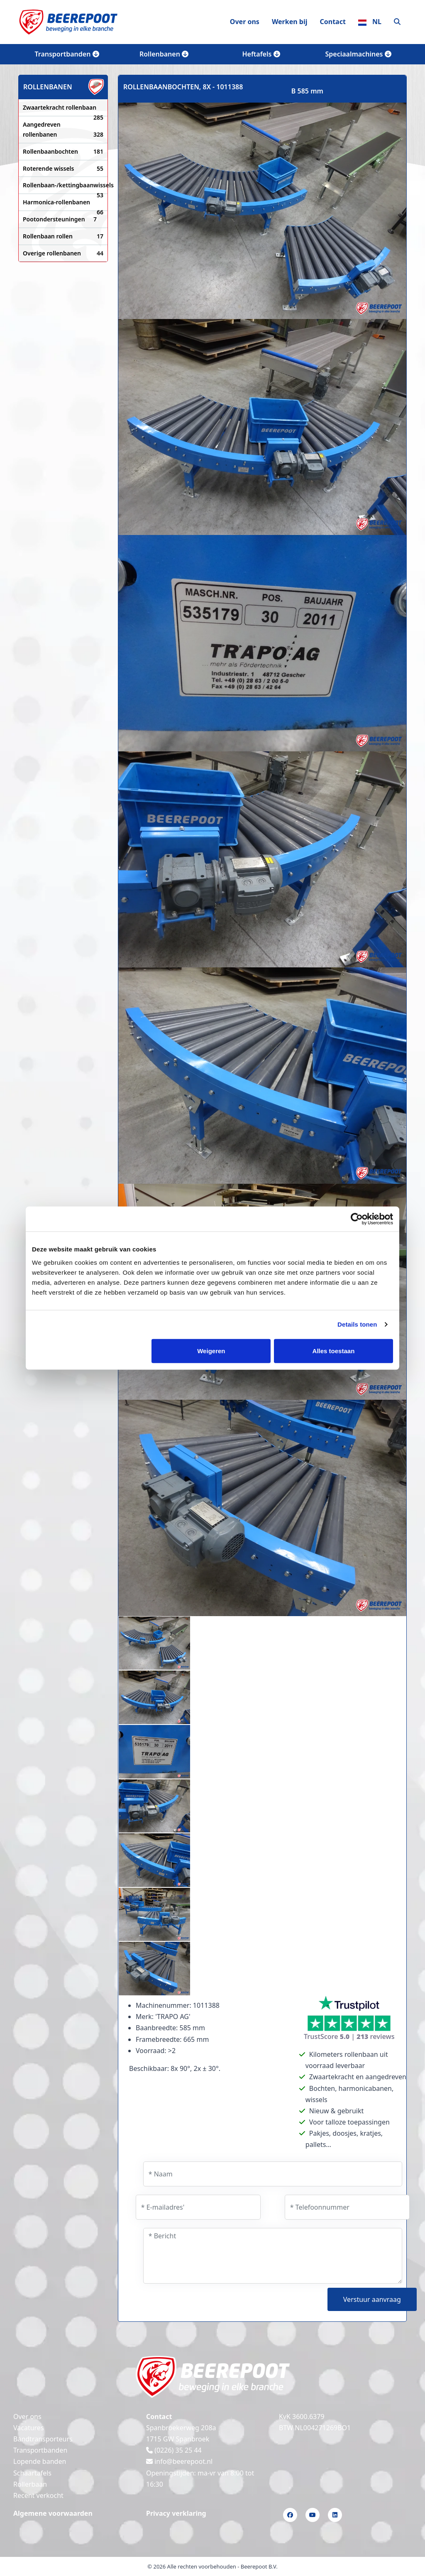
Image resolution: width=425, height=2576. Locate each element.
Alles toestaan (334, 1350)
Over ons (244, 21)
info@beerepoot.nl (179, 2461)
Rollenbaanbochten (63, 152)
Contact (332, 21)
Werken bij (290, 21)
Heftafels (261, 54)
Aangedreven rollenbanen (63, 130)
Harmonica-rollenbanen (63, 202)
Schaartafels (32, 2473)
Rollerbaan (30, 2484)
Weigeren (211, 1350)
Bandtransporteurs (43, 2439)
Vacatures (28, 2427)
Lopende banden (39, 2461)
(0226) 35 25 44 (174, 2450)
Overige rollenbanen (63, 253)
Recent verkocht (38, 2495)
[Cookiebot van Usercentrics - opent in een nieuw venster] (356, 1219)
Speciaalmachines (358, 54)
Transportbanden (66, 54)
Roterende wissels (63, 169)
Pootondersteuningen (60, 219)
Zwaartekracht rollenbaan (63, 108)
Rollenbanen (163, 54)
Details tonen (357, 1324)
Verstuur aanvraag (372, 2299)
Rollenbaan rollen (63, 236)
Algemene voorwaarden (53, 2513)
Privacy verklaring (176, 2513)
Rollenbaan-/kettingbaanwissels (63, 185)
